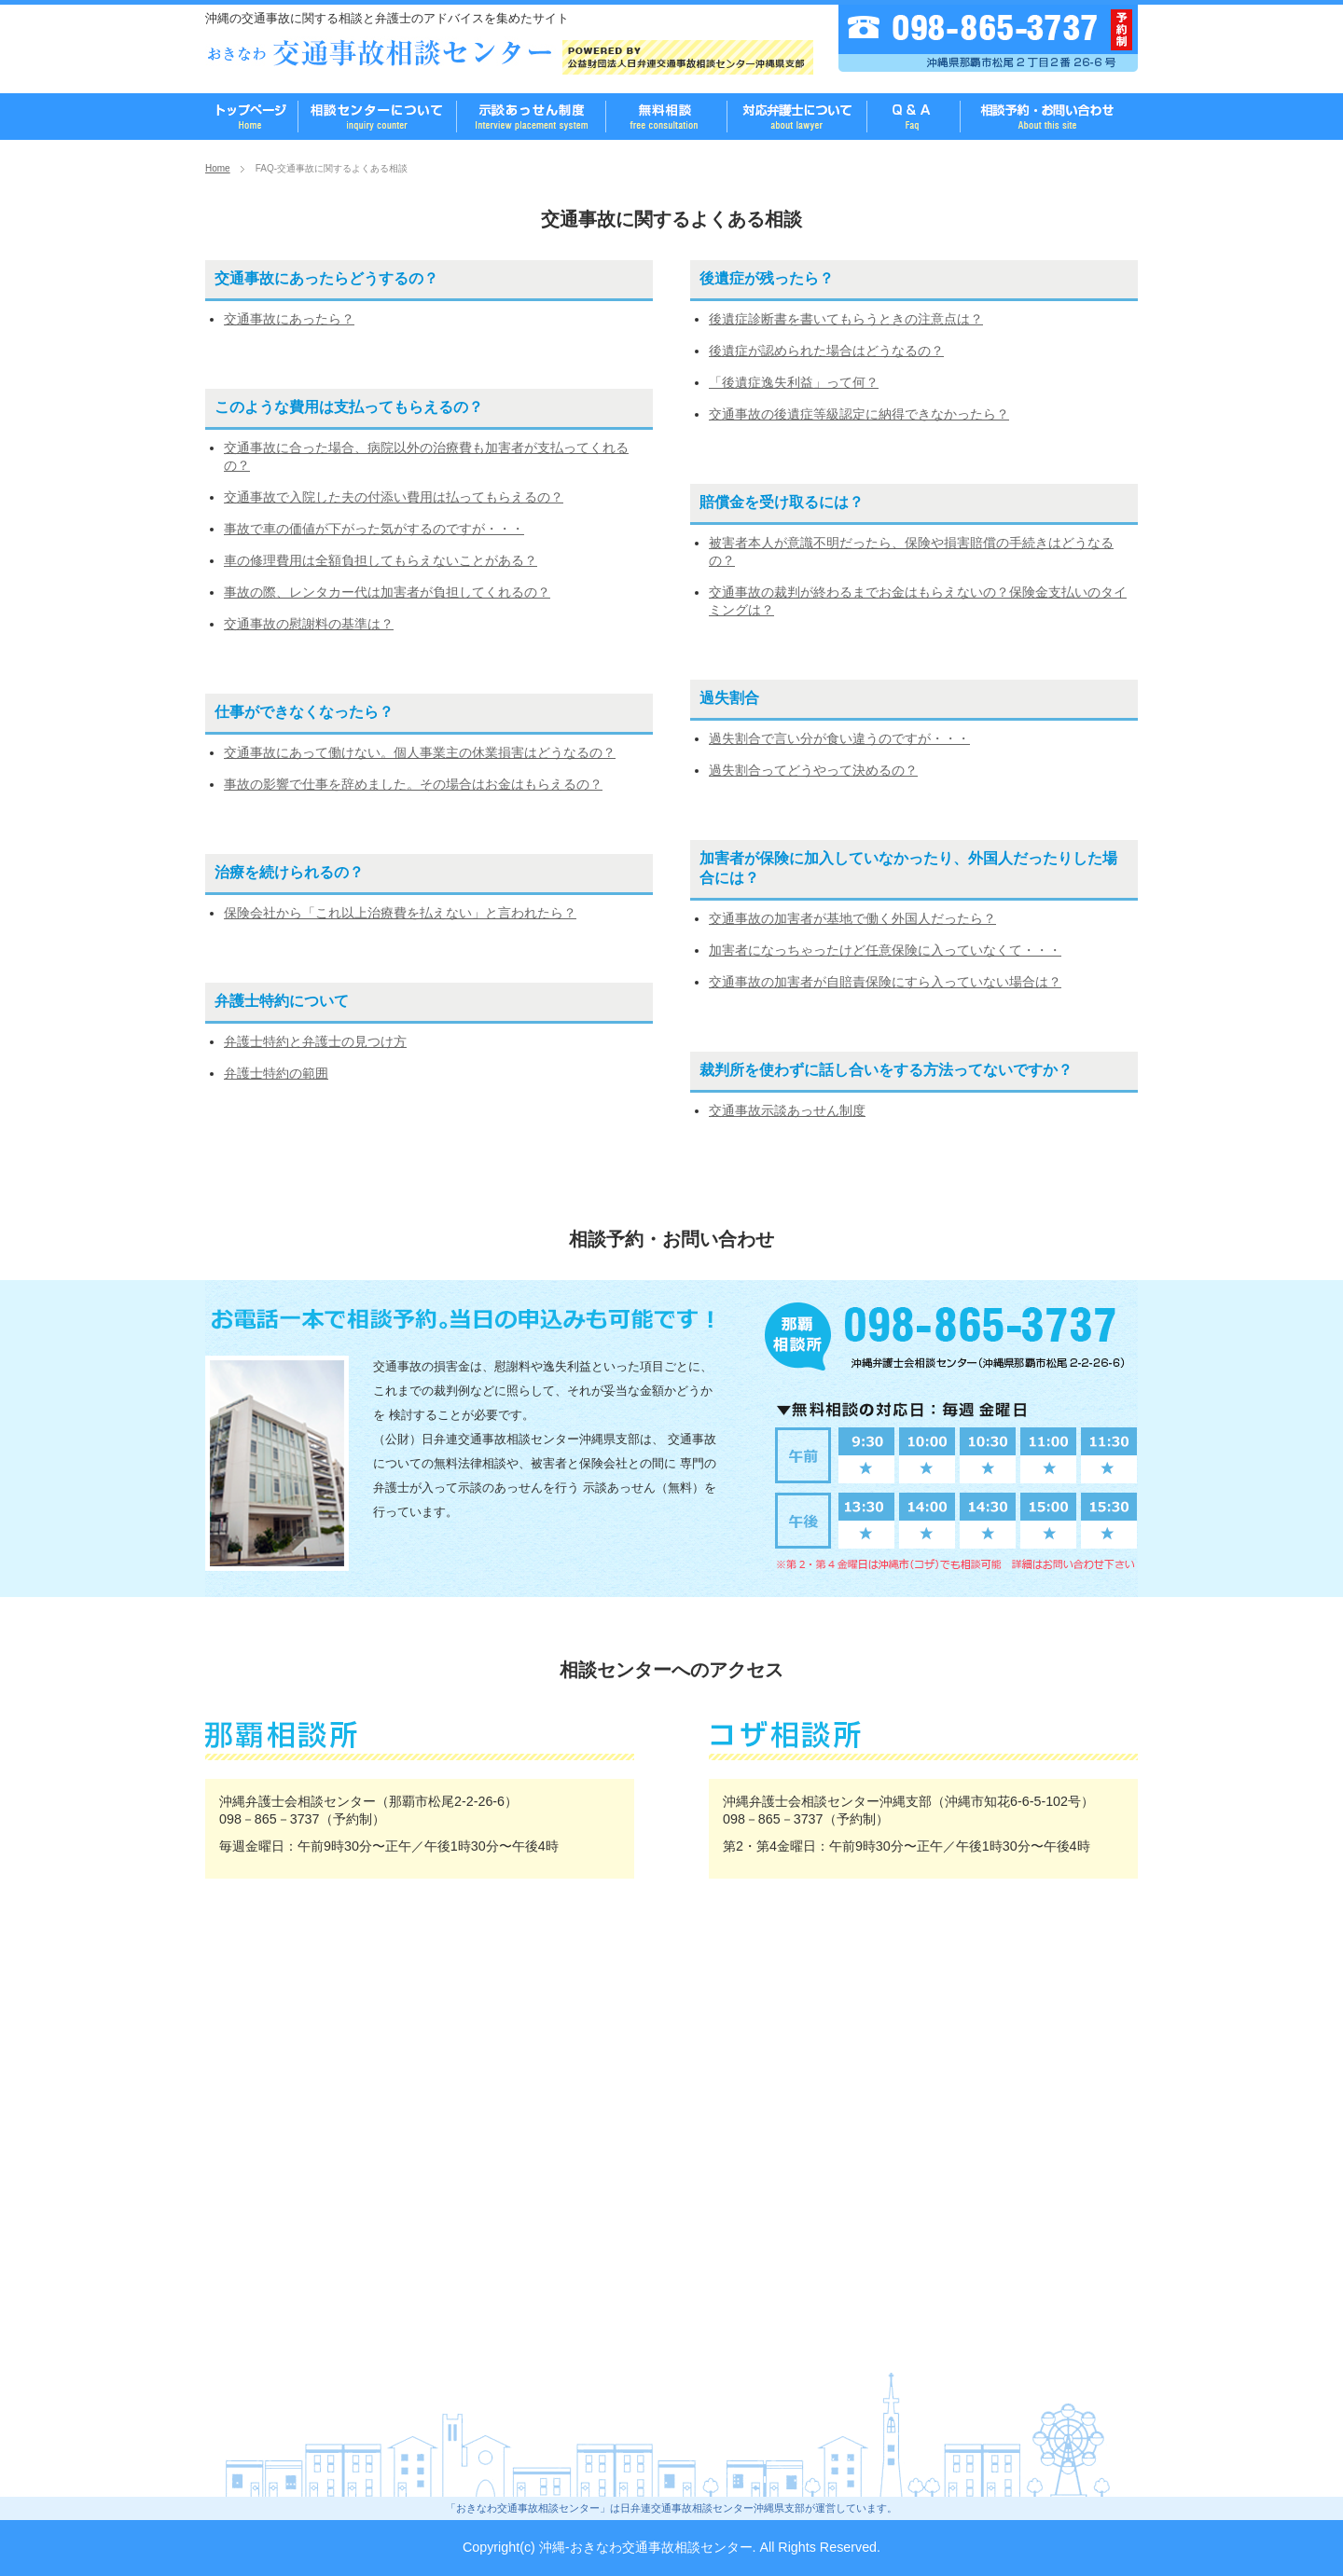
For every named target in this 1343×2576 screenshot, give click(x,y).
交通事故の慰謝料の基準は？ (309, 623)
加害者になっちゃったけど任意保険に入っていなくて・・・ (885, 950)
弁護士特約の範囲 (276, 1073)
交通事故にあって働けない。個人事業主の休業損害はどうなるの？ (420, 752)
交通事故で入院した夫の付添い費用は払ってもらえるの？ (393, 496)
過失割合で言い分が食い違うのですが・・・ (839, 738)
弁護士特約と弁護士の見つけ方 (315, 1041)
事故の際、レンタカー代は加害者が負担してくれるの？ (387, 592)
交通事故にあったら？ (289, 318)
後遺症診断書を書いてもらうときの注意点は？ (846, 318)
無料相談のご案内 (531, 116)
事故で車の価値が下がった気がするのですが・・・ (374, 528)
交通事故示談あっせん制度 (787, 1110)
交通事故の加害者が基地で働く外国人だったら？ (852, 918)
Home (217, 168)
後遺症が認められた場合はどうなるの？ (826, 350)
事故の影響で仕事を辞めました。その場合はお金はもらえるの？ (413, 784)
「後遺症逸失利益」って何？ (794, 382)
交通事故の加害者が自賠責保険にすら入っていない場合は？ (885, 981)
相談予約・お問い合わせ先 (1049, 116)
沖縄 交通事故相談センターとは (377, 116)
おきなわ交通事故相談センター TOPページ (251, 116)
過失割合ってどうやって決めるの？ (813, 770)
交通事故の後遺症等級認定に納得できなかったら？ (859, 413)
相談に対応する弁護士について (797, 116)
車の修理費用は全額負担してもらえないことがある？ (380, 560)
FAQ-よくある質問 (914, 116)
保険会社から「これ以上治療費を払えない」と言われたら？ (400, 912)
